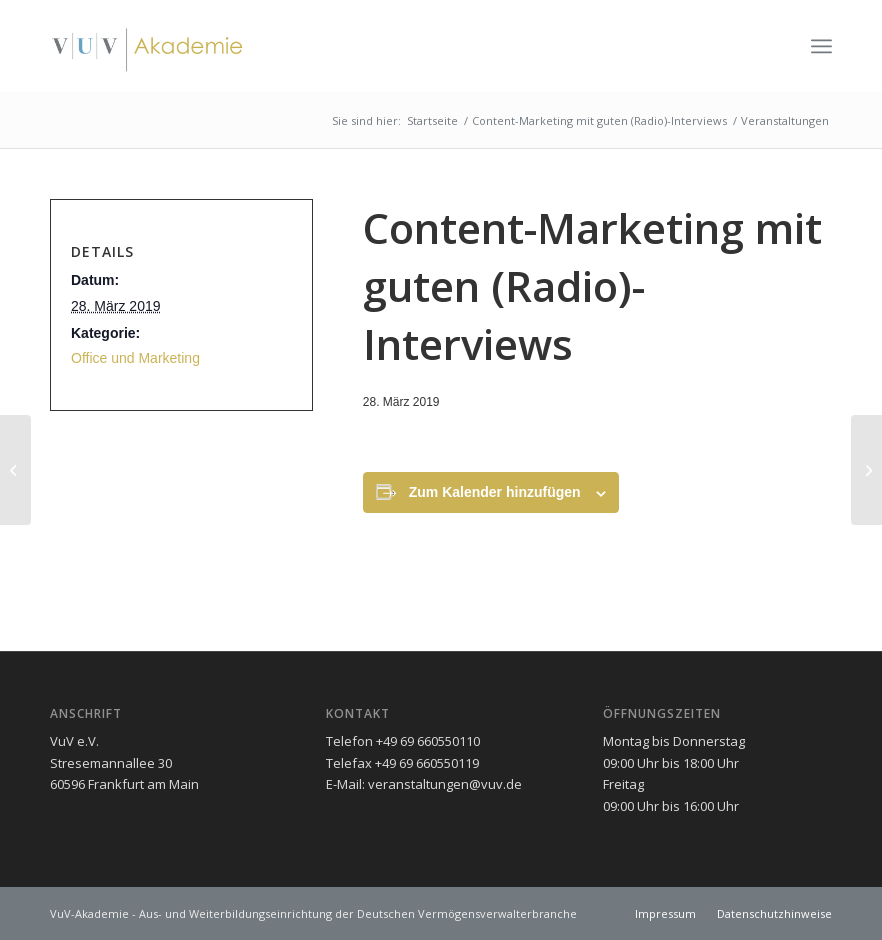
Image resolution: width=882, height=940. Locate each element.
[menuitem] (821, 46)
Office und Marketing (135, 358)
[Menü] (821, 46)
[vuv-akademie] (148, 46)
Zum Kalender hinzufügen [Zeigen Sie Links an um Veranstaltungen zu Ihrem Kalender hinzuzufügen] (495, 492)
